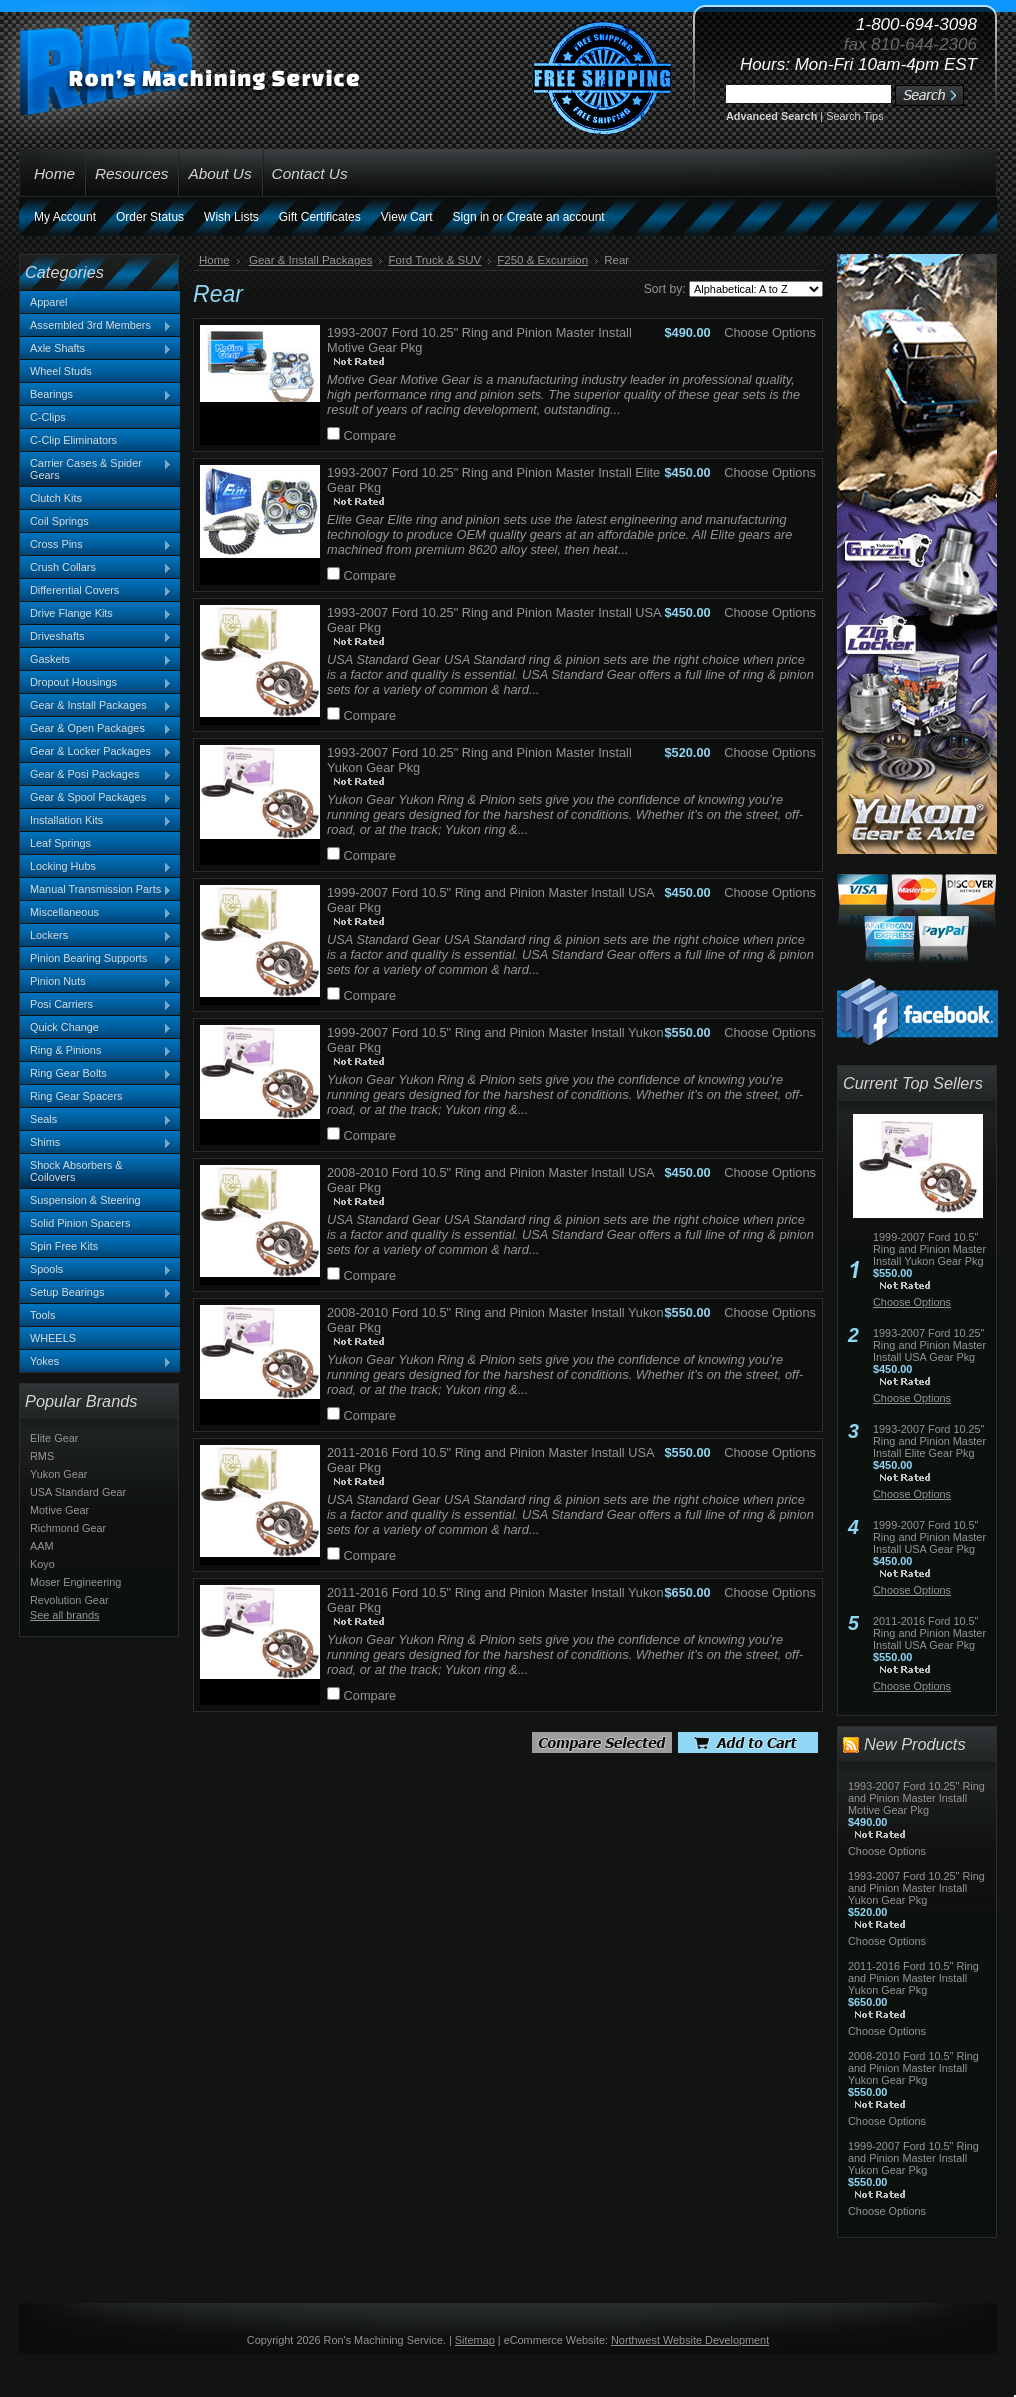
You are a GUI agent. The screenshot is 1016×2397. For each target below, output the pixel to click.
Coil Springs (59, 521)
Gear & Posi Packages (96, 775)
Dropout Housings (96, 683)
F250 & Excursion (542, 260)
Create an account (556, 217)
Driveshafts (96, 637)
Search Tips (854, 116)
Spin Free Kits (64, 1246)
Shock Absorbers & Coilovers (76, 1171)
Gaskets (96, 660)
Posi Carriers (96, 1005)
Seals (96, 1120)
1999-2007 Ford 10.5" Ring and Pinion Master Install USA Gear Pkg (929, 1537)
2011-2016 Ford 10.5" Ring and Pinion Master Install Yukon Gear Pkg (913, 1978)
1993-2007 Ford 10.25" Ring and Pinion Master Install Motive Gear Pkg (916, 1798)
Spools (96, 1270)
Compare (370, 435)
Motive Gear (59, 1510)
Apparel (48, 302)
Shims (96, 1143)
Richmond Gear (68, 1528)
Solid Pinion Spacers (80, 1223)
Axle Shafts (96, 349)
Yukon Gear (58, 1474)
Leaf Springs (60, 843)
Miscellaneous (96, 913)
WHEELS (53, 1338)
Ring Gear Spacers (76, 1096)
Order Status (150, 217)
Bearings (96, 395)
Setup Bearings (96, 1293)
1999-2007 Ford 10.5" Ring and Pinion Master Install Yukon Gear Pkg (929, 1249)
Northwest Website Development (690, 2340)
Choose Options (770, 332)
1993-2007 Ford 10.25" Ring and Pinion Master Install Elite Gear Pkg (929, 1441)
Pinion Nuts (96, 982)
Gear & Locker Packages (96, 752)
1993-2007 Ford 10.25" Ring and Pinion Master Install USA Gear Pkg (929, 1345)
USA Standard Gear (78, 1492)
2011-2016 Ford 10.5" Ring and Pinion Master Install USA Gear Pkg (929, 1633)
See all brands (65, 1615)
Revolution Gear (69, 1600)
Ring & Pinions (96, 1051)
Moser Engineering (75, 1582)
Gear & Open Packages (96, 729)
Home (214, 260)
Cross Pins (96, 545)
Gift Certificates (320, 217)
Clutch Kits (56, 498)
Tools (42, 1315)
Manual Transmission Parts (96, 890)
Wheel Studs (61, 371)
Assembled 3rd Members (96, 326)
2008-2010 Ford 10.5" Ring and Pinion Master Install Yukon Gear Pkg (913, 2068)
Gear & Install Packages (96, 706)
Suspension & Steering (85, 1200)
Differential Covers (96, 591)
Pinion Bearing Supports (96, 959)
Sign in (471, 217)
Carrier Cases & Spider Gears (96, 469)
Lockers (96, 936)
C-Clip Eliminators (73, 440)
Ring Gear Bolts (96, 1074)
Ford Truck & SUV (434, 260)
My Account (65, 217)
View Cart (407, 217)
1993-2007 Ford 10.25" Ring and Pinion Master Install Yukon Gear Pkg (916, 1888)
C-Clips (48, 417)
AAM (42, 1546)
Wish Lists (231, 217)
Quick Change (96, 1028)
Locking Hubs (96, 867)
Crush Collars (96, 568)
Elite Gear (54, 1438)
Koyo (42, 1564)
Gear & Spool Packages (96, 798)
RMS (42, 1456)
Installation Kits (96, 821)
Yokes (96, 1362)
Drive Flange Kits (96, 614)
